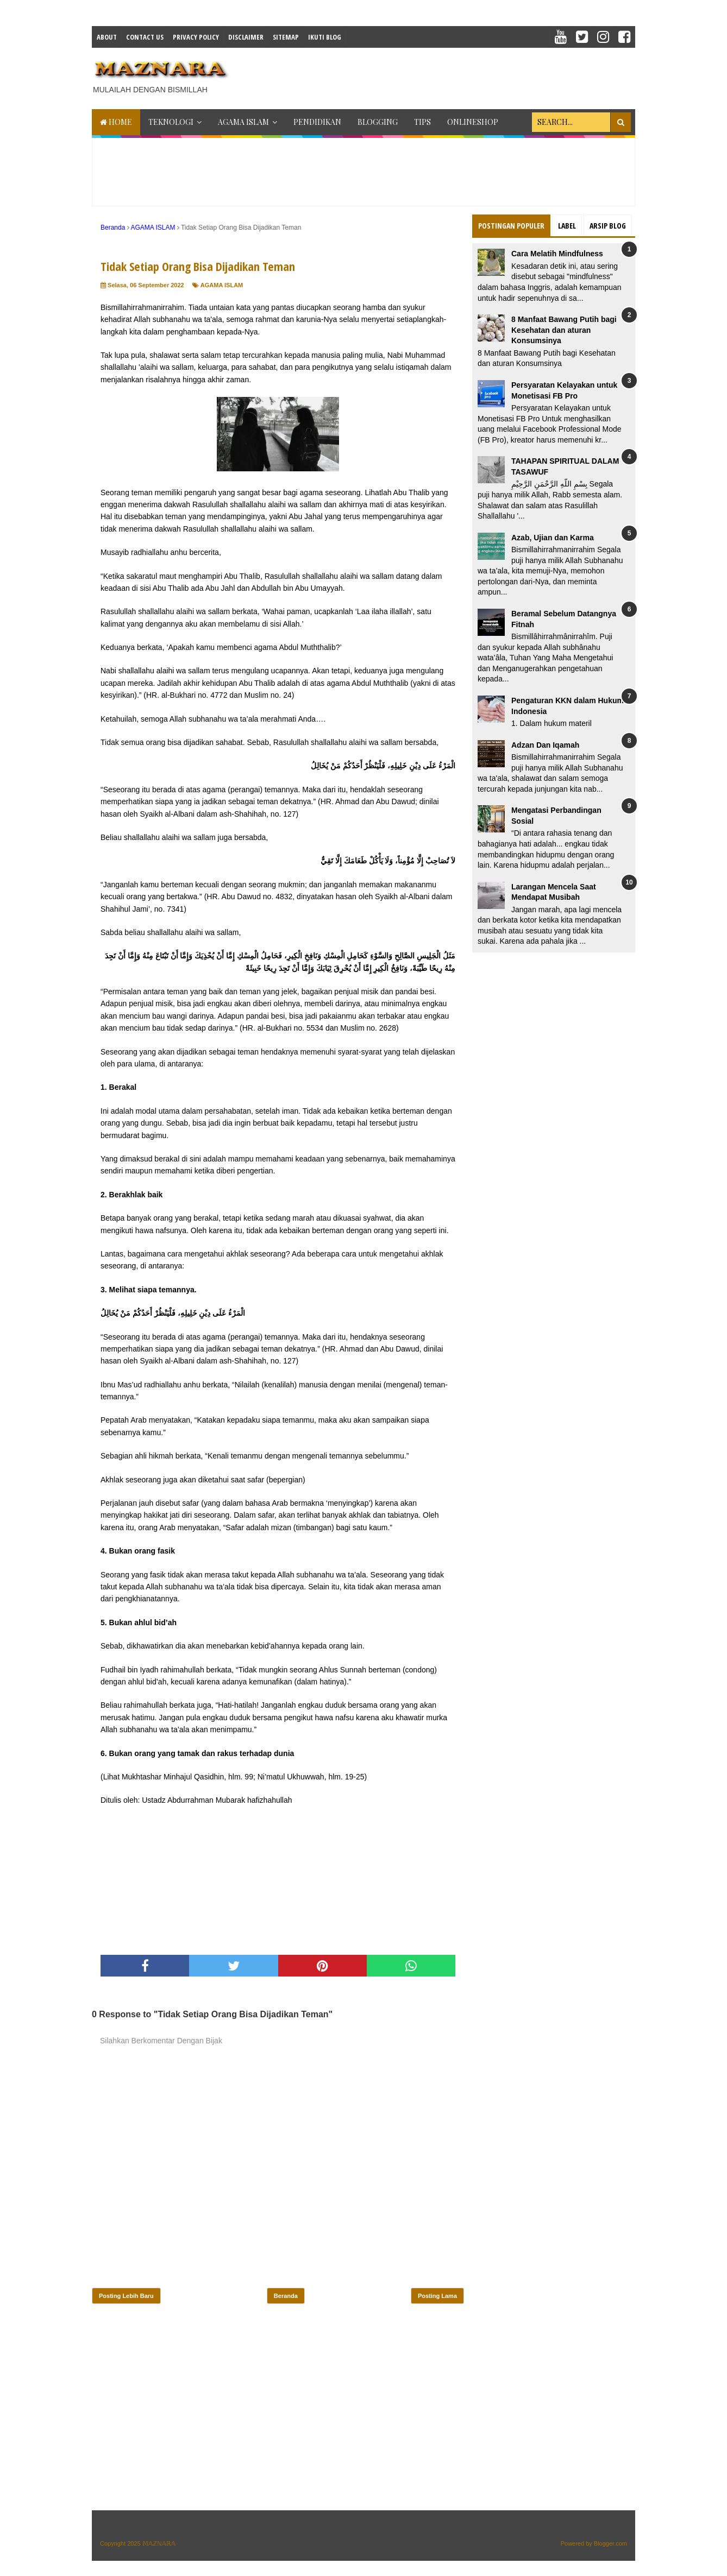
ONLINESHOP (472, 122)
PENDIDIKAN (317, 122)
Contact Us (145, 37)
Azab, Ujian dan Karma (552, 537)
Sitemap (286, 37)
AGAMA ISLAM (243, 122)
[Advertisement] (437, 75)
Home (116, 122)
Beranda (286, 2296)
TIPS (422, 122)
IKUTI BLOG (324, 37)
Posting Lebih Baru (126, 2296)
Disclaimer (246, 37)
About (107, 37)
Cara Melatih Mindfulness (557, 253)
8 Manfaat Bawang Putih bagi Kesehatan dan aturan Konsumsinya (564, 330)
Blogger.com (610, 2543)
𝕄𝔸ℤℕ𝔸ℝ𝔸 (159, 2543)
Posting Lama (437, 2296)
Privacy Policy (196, 37)
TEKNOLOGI (170, 122)
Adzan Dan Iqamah (545, 745)
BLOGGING (378, 122)
